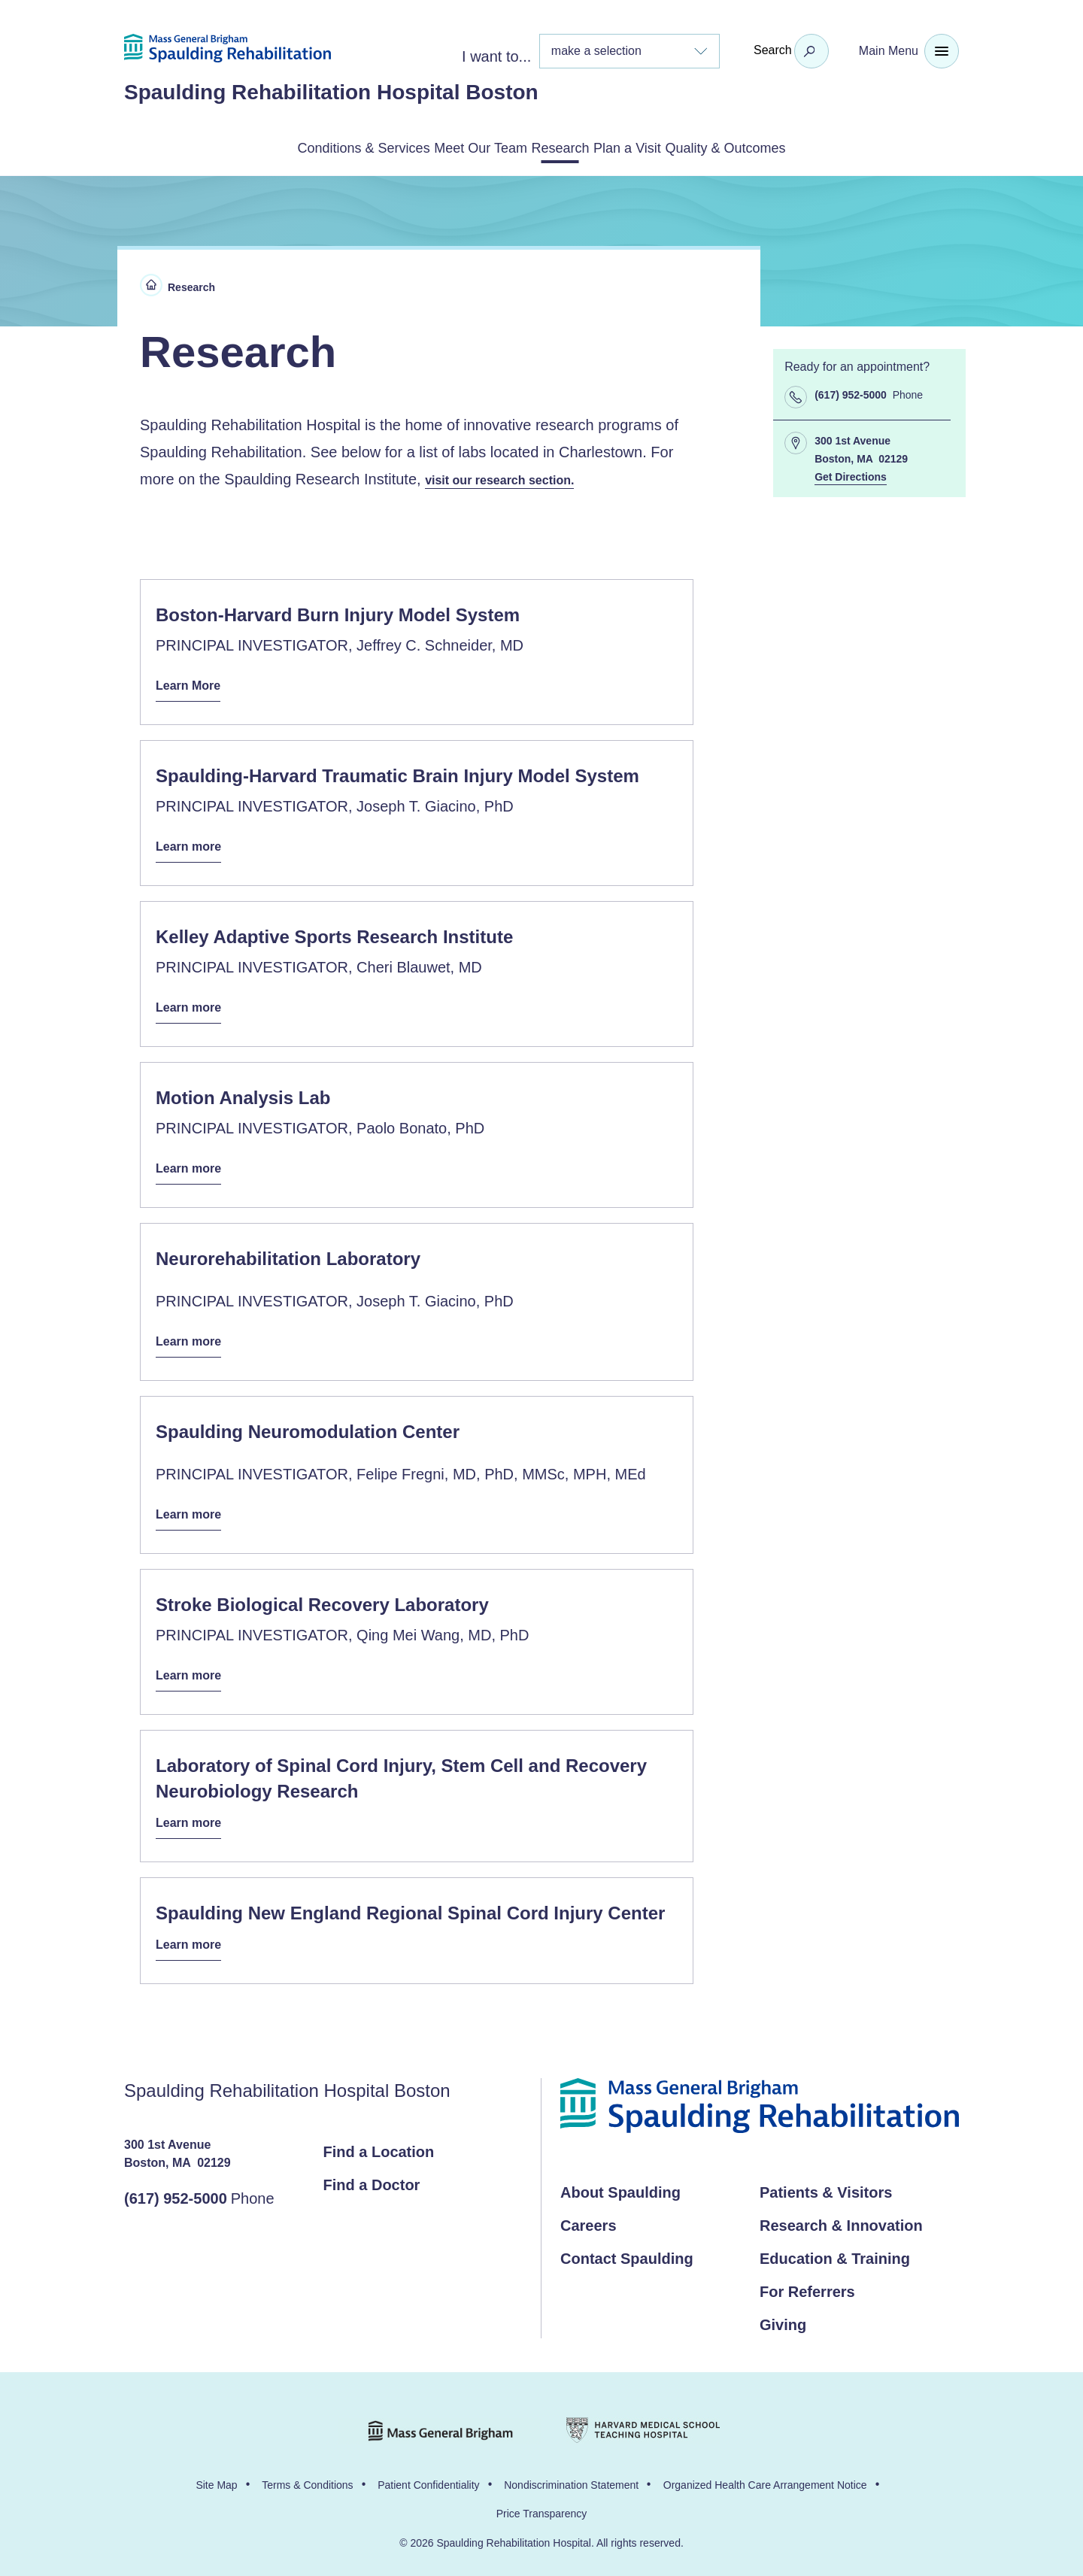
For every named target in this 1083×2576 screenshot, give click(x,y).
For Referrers (807, 2282)
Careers (588, 2216)
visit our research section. (509, 476)
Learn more (192, 844)
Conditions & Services (287, 146)
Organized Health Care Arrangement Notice (765, 2476)
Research (560, 146)
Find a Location (379, 2143)
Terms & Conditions (307, 2476)
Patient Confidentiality (428, 2476)
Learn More (192, 684)
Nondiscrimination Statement (571, 2476)
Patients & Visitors (826, 2183)
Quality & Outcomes (802, 146)
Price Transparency (541, 2505)
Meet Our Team (444, 146)
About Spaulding (620, 2183)
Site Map (216, 2476)
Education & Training (835, 2249)
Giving (783, 2315)
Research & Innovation (841, 2216)
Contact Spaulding (626, 2249)
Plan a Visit (665, 146)
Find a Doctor (371, 2176)
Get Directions (851, 475)
